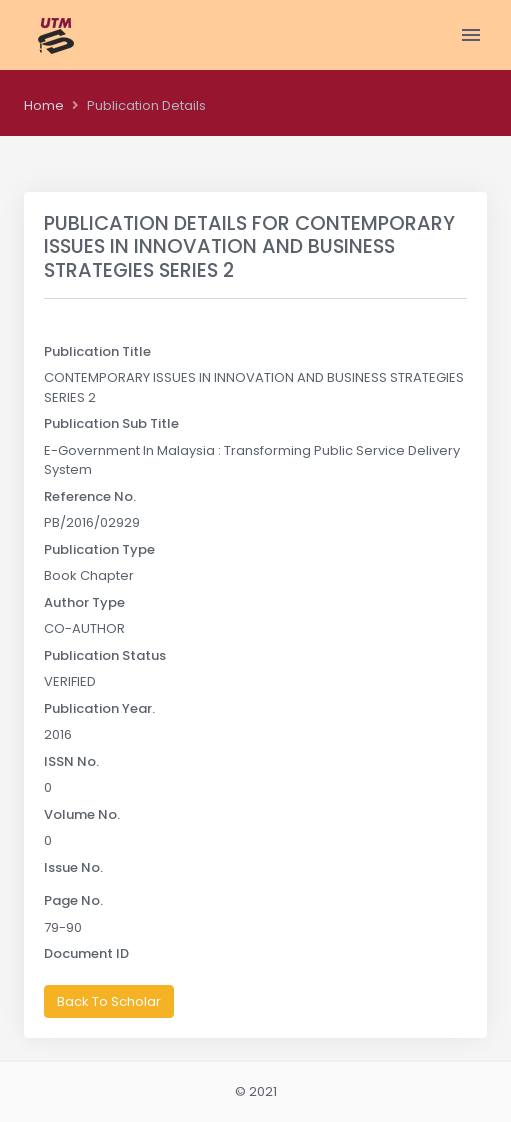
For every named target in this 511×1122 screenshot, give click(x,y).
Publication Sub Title (111, 423)
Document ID (86, 953)
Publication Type (99, 549)
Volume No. (82, 814)
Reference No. (90, 496)
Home (44, 105)
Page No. (73, 900)
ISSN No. (71, 761)
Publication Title (97, 351)
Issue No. (73, 867)
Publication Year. (99, 708)
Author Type (84, 602)
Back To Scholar (109, 1001)
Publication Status (105, 655)
